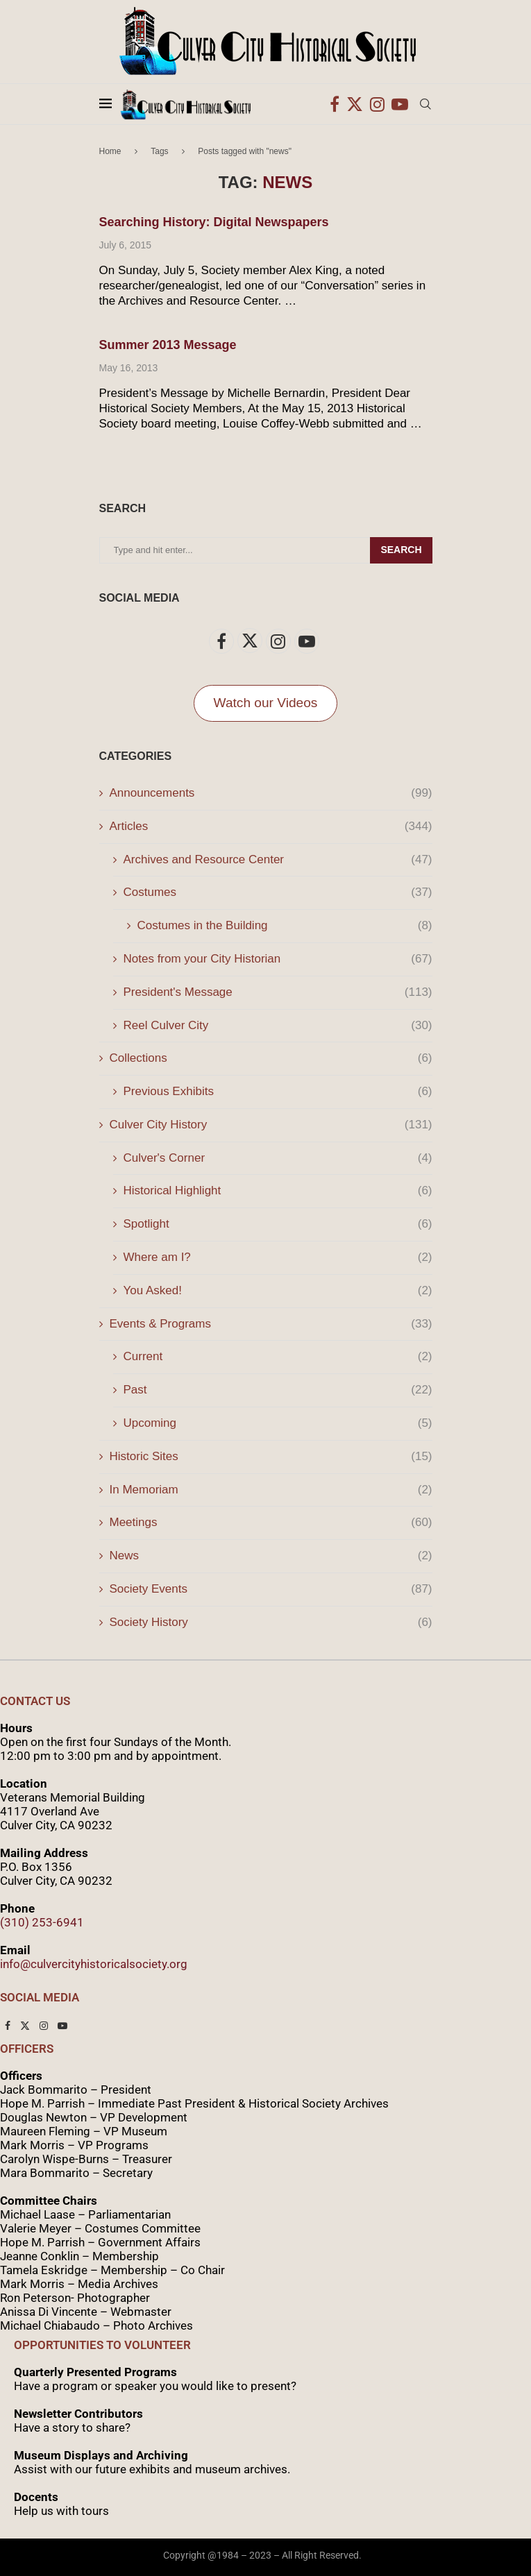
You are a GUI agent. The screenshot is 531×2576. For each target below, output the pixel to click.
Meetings (271, 1522)
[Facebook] (334, 104)
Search (400, 549)
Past (278, 1390)
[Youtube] (399, 104)
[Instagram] (377, 104)
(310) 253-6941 (42, 1922)
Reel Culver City (278, 1025)
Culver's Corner (278, 1158)
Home (110, 151)
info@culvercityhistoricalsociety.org (93, 1964)
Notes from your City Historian (278, 959)
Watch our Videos (266, 702)
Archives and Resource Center (278, 859)
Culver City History (271, 1125)
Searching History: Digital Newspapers (214, 222)
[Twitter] (354, 104)
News (271, 1556)
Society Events (271, 1589)
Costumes (278, 892)
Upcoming (278, 1423)
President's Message (278, 992)
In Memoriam (271, 1490)
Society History (271, 1622)
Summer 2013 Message (168, 345)
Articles (271, 826)
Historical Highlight (278, 1191)
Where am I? (278, 1257)
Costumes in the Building (284, 925)
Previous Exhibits (278, 1091)
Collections (271, 1058)
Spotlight (278, 1224)
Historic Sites (271, 1456)
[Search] (425, 104)
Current (278, 1356)
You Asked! (278, 1290)
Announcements (271, 793)
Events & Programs (271, 1324)
